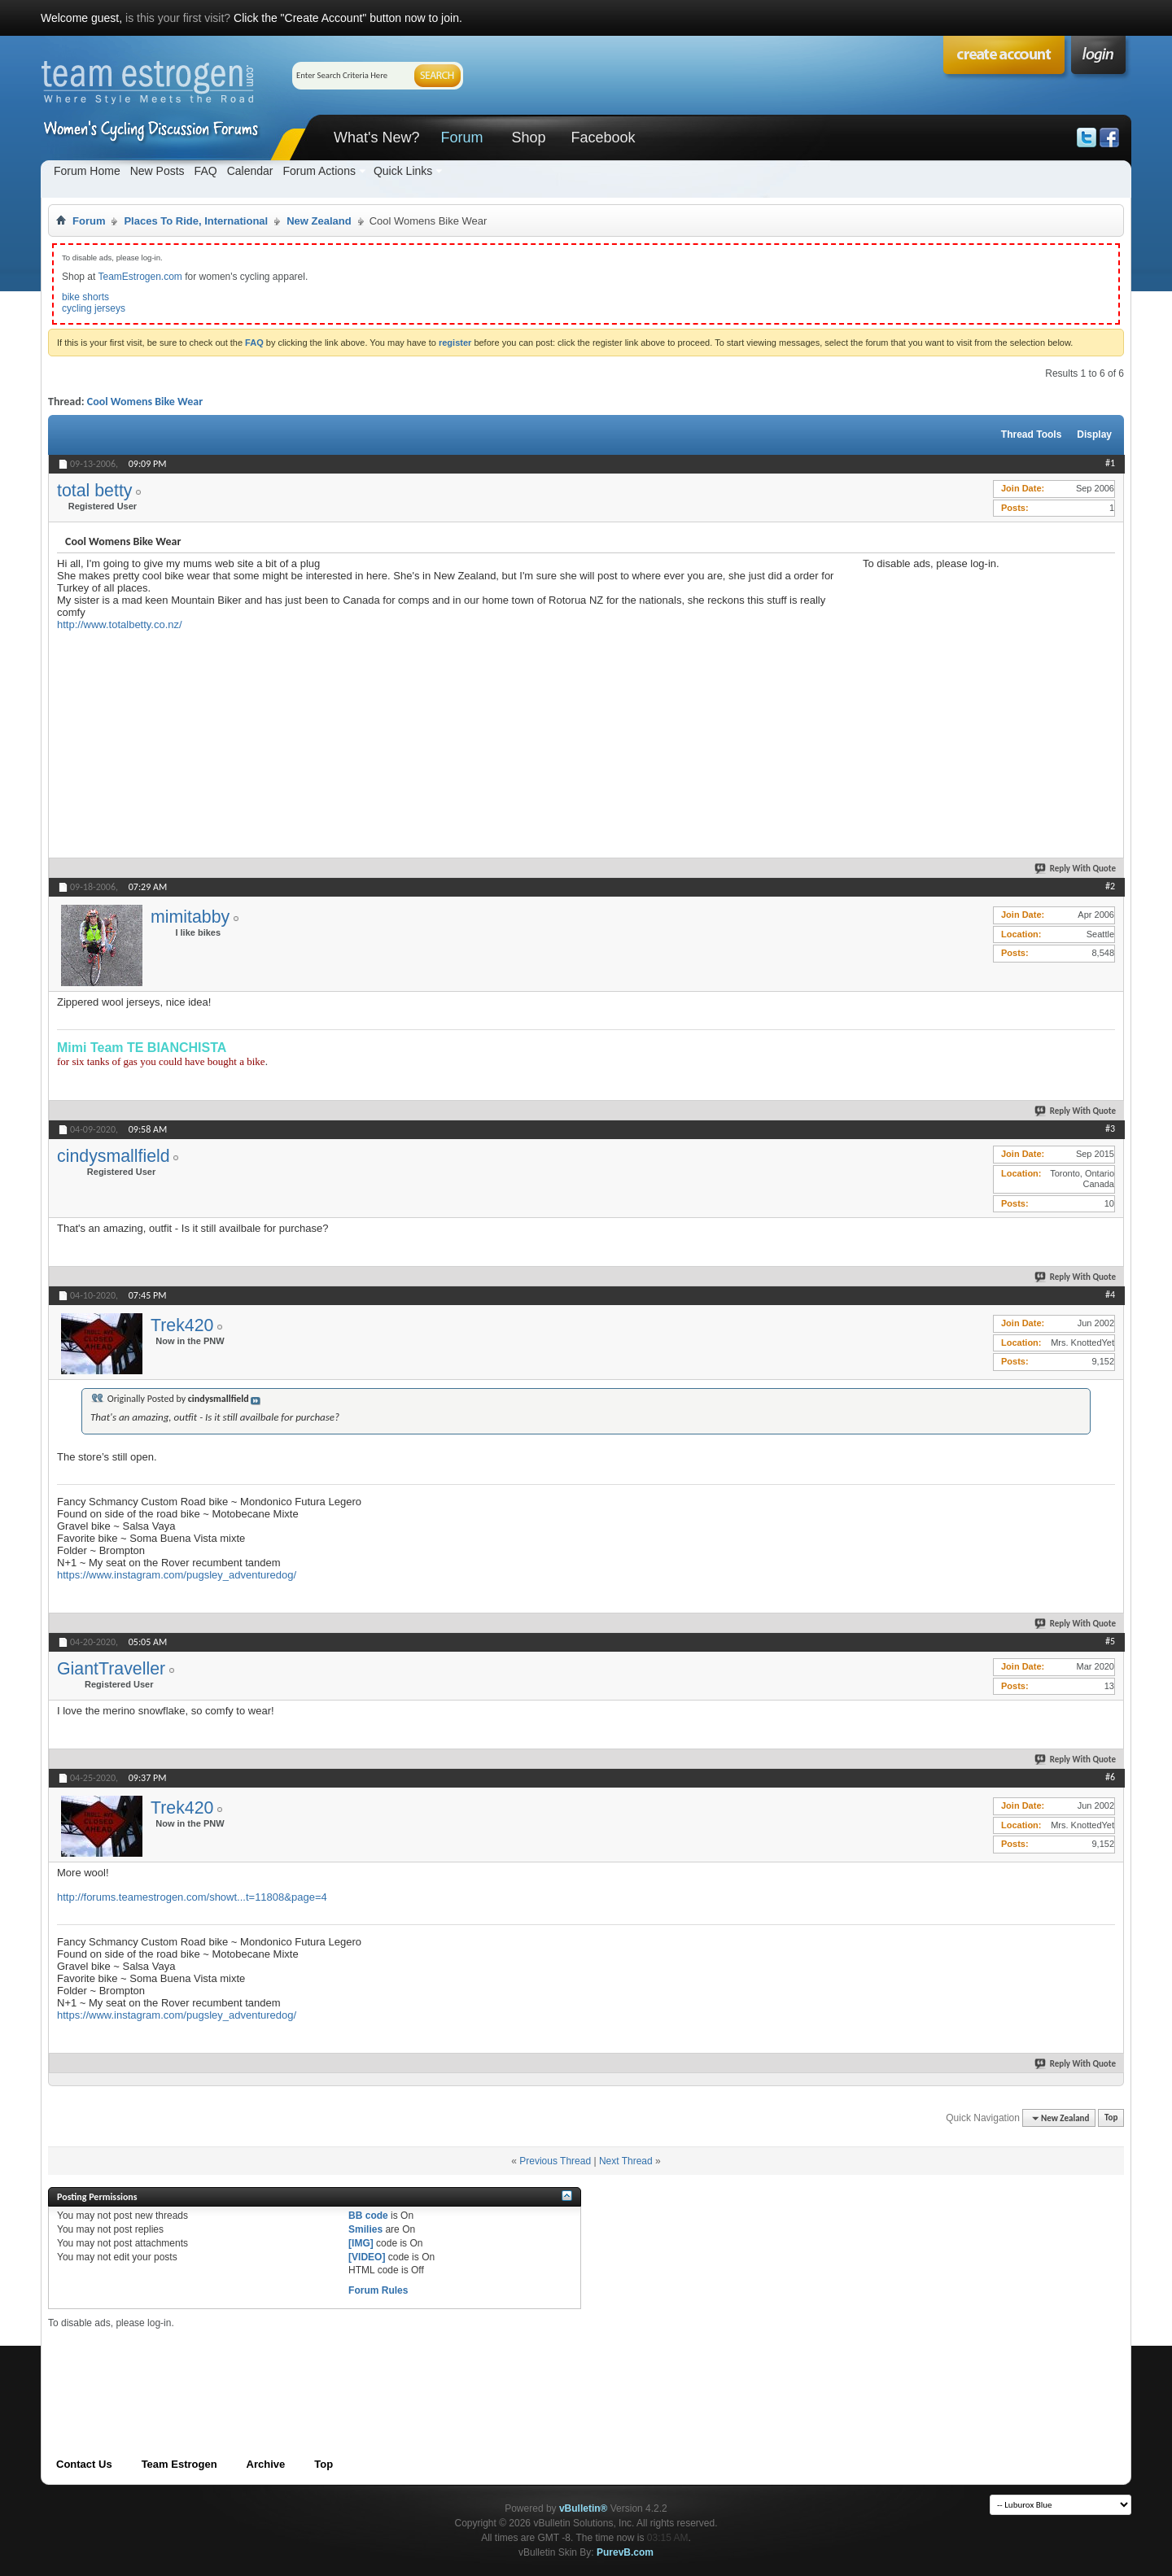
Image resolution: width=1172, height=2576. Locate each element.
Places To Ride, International (196, 221)
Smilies (365, 2229)
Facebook (603, 137)
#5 (1110, 1641)
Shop (528, 137)
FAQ (206, 170)
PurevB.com (625, 2552)
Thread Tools (1031, 434)
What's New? (376, 137)
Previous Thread (555, 2161)
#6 (1110, 1777)
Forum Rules (378, 2290)
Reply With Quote (1076, 868)
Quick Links (403, 170)
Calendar (250, 170)
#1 (1110, 463)
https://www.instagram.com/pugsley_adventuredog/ (176, 1575)
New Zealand (318, 221)
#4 (1110, 1294)
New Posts (157, 170)
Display (1094, 434)
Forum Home (87, 170)
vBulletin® (583, 2508)
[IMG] (361, 2243)
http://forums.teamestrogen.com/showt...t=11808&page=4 (192, 1897)
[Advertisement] (985, 671)
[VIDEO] (366, 2257)
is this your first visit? (177, 17)
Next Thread (626, 2161)
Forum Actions (318, 170)
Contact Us (84, 2464)
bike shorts (85, 297)
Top (1110, 2118)
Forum (461, 137)
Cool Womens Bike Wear (145, 401)
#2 (1110, 886)
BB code (368, 2215)
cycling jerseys (93, 308)
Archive (266, 2464)
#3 (1110, 1128)
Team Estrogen (179, 2464)
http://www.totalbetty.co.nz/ (119, 624)
